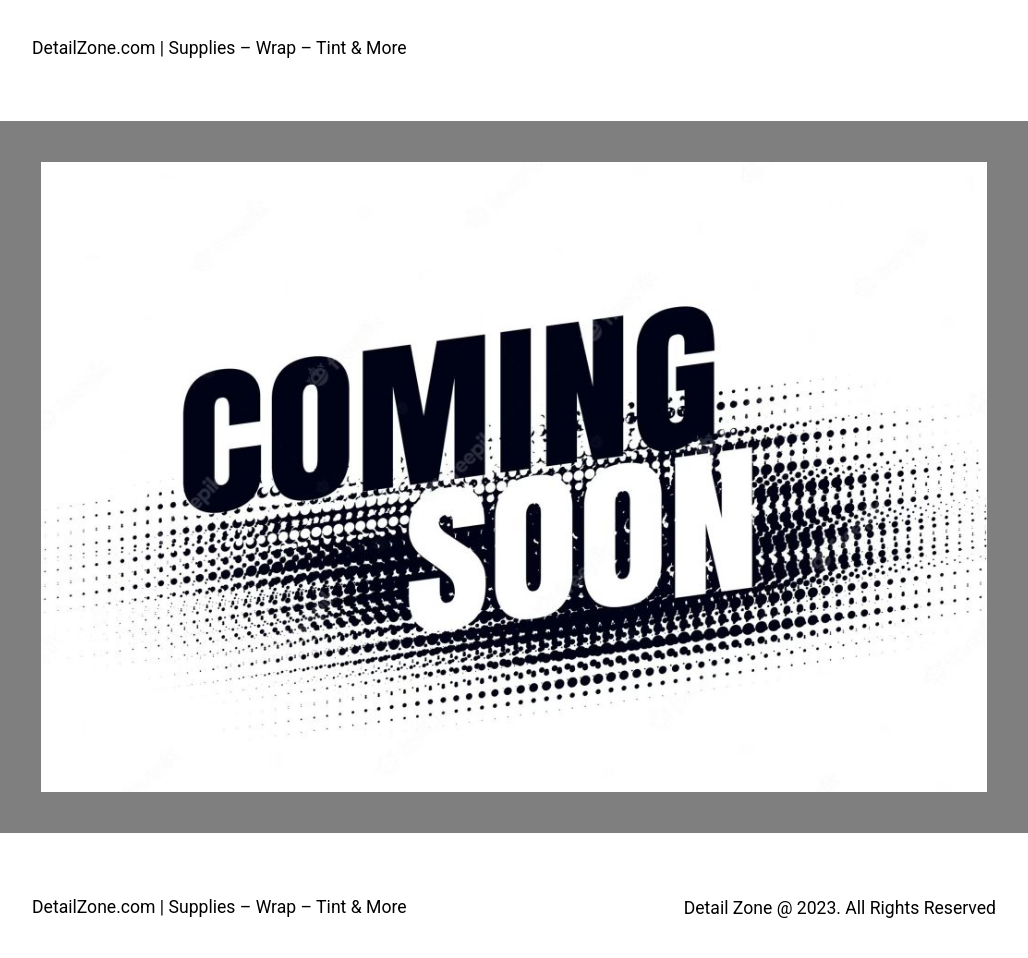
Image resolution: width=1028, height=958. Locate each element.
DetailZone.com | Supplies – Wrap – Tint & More (219, 48)
